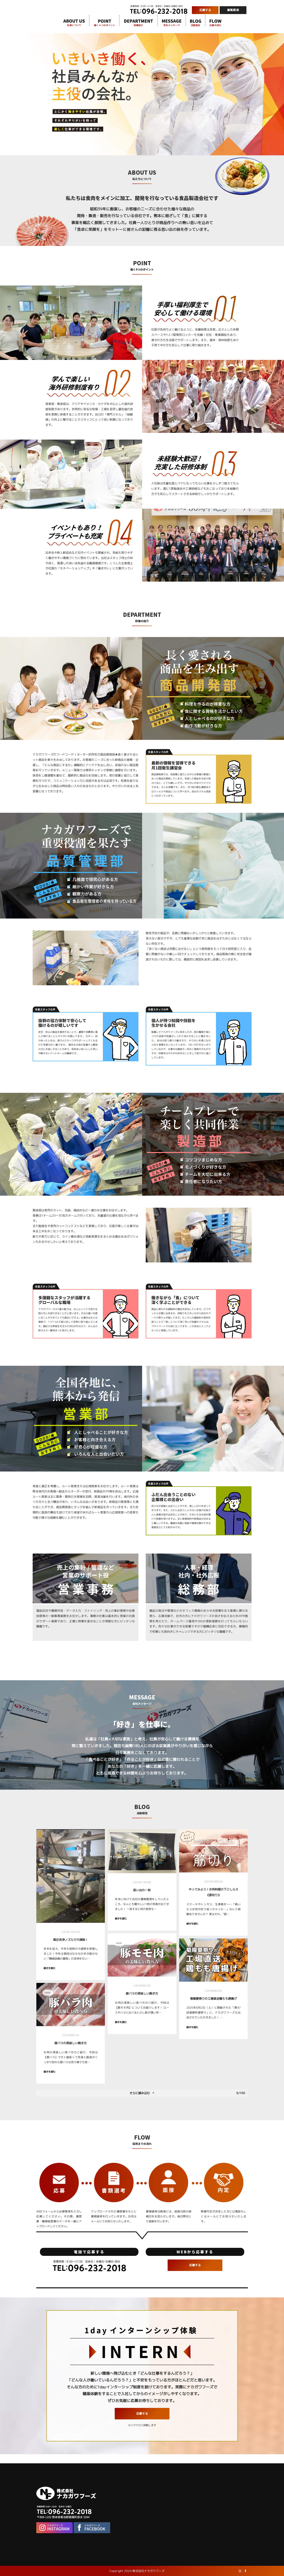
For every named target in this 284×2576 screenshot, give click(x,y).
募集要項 (233, 10)
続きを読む (49, 1968)
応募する (205, 10)
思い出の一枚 (142, 1890)
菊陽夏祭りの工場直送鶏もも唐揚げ (213, 1999)
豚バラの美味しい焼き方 (142, 1993)
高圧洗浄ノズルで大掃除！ (70, 1940)
